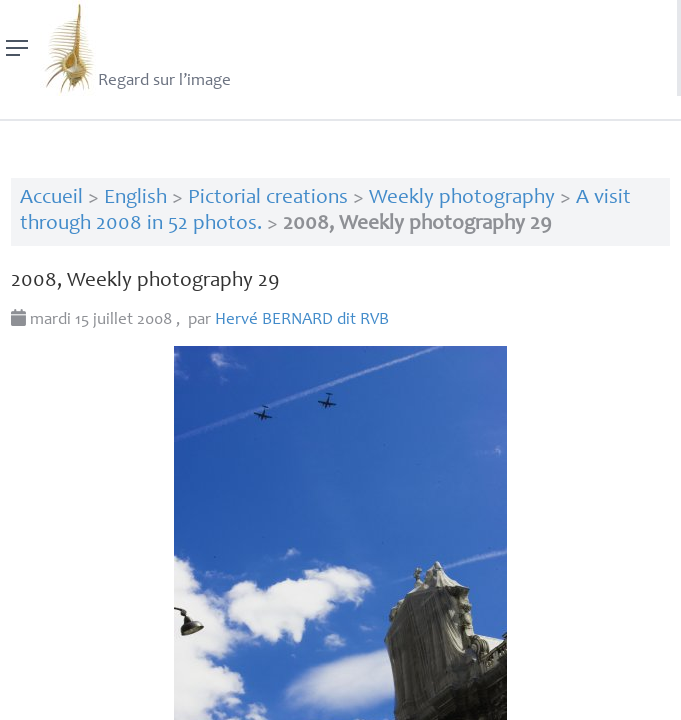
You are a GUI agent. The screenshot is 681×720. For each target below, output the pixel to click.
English (135, 198)
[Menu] (17, 48)
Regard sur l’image (135, 48)
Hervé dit (302, 320)
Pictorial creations (268, 198)
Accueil (51, 198)
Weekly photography (462, 198)
